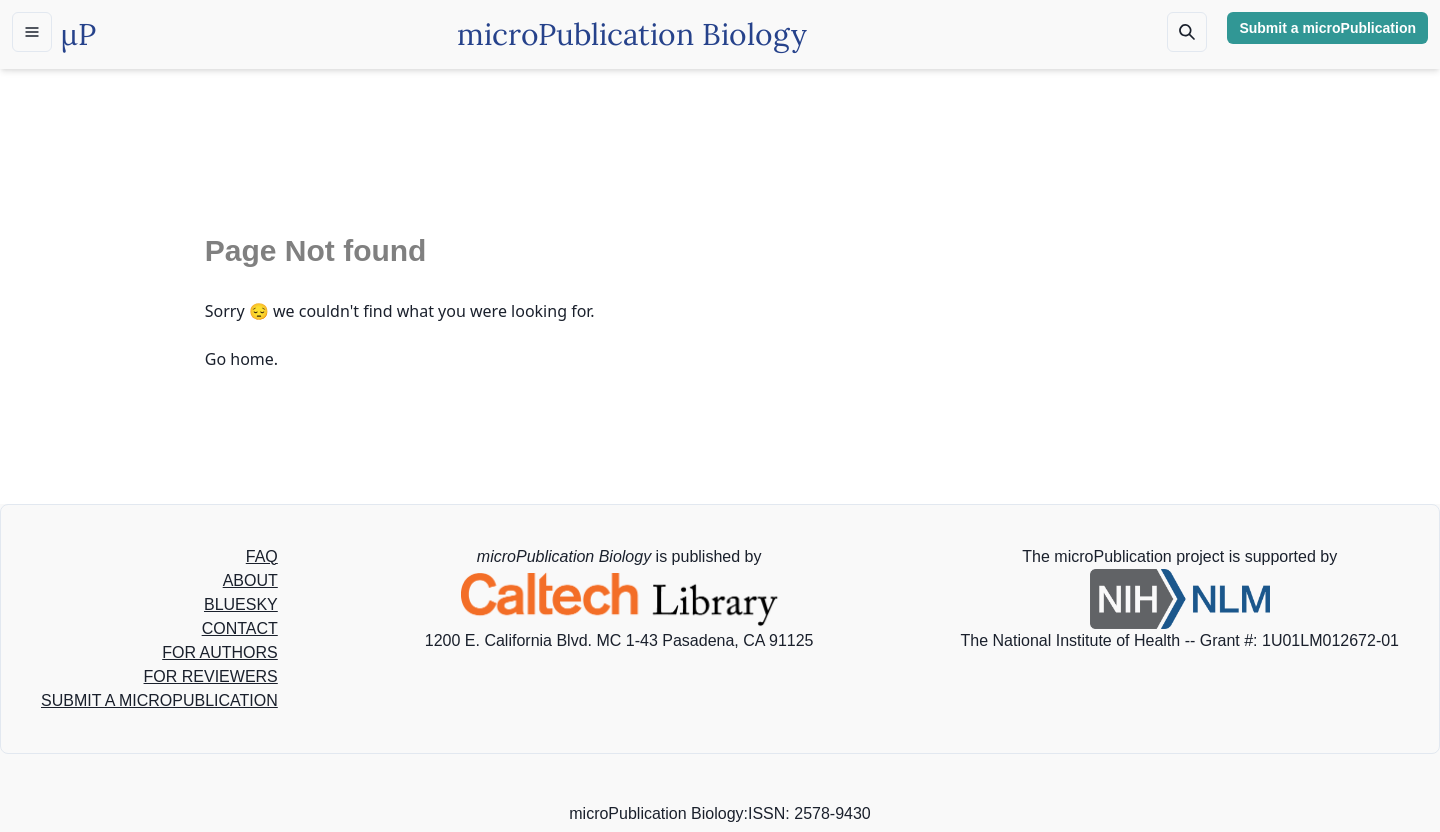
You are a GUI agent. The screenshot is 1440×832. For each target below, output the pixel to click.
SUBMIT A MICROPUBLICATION (159, 700)
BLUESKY (241, 604)
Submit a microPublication (1327, 28)
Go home (239, 359)
